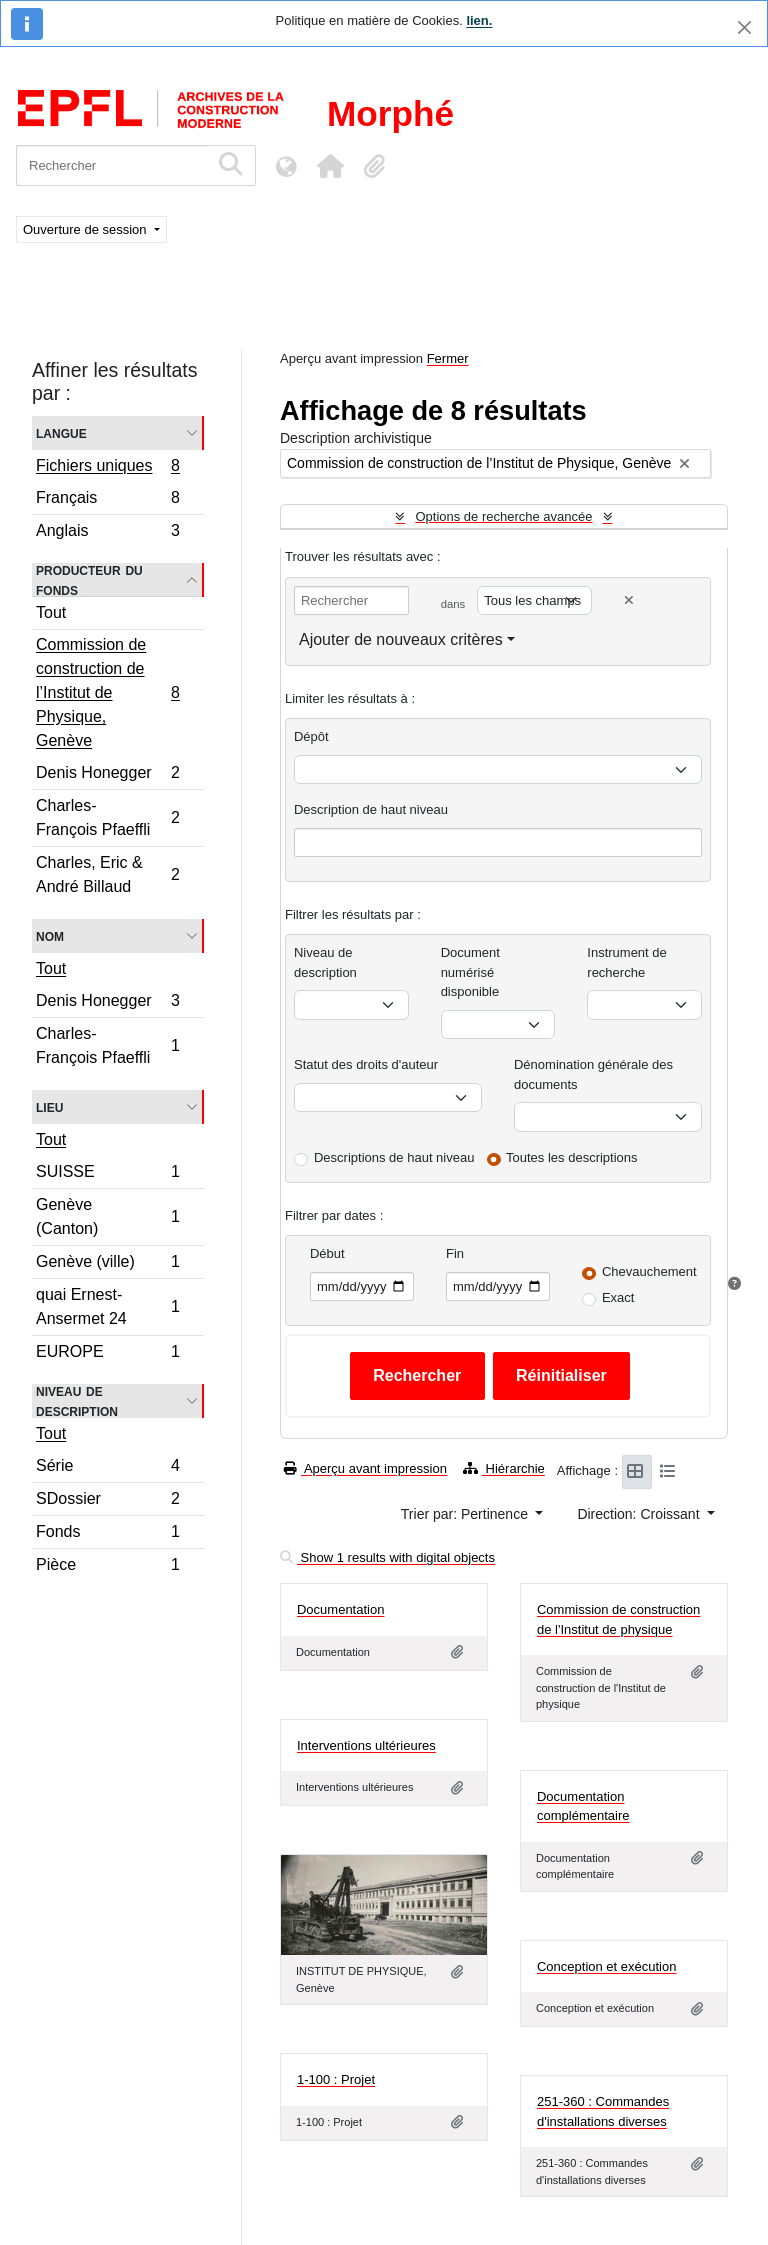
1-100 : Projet (336, 2079)
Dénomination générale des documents (593, 1074)
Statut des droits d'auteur (366, 1064)
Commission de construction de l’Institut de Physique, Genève (107, 692)
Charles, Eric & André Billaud (107, 874)
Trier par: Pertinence (466, 1514)
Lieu (49, 1106)
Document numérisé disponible (470, 972)
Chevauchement (649, 1271)
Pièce (107, 1567)
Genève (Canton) (107, 1216)
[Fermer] (744, 27)
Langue (61, 432)
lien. (479, 20)
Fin (455, 1253)
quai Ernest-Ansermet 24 (107, 1306)
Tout (51, 612)
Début (327, 1253)
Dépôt (311, 736)
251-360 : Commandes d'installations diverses (603, 2111)
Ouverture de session (86, 229)
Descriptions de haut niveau (394, 1157)
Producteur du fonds (89, 580)
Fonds (107, 1534)
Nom (50, 935)
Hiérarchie (504, 1468)
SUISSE (107, 1174)
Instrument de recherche (627, 962)
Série (107, 1468)
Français (107, 500)
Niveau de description (77, 1401)
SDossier (107, 1501)
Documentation (340, 1609)
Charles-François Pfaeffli (107, 817)
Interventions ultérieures (366, 1745)
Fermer (448, 358)
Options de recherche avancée (503, 516)
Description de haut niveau (371, 809)
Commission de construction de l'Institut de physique (618, 1619)
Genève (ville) (107, 1264)
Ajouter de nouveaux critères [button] (401, 639)
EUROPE (107, 1354)
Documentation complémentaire (583, 1806)
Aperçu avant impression (365, 1468)
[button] (330, 166)
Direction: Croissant (640, 1514)
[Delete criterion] (629, 600)
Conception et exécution (606, 1966)
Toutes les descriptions (572, 1157)
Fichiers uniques (107, 468)
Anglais (107, 533)
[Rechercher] (112, 165)
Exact (618, 1297)
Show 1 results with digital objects (387, 1557)
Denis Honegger (107, 775)
